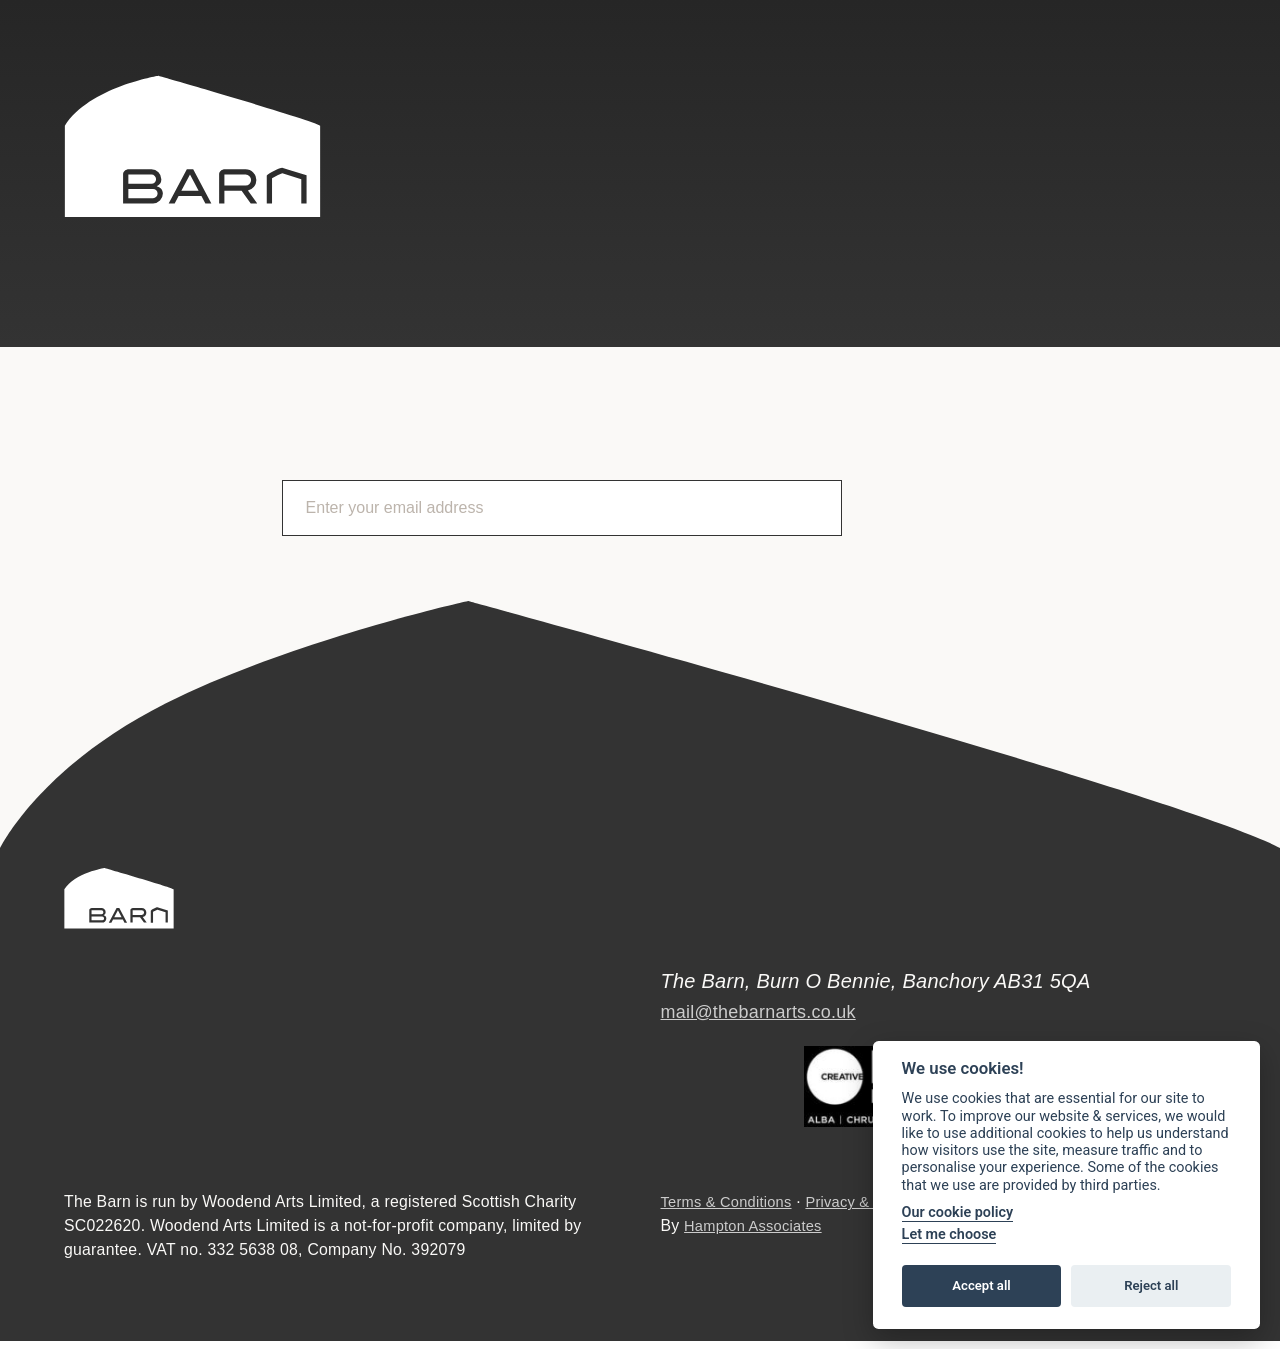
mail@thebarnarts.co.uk (769, 1000)
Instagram (1206, 97)
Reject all (1151, 1285)
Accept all (981, 1285)
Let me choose (949, 1234)
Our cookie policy (958, 1212)
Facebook (1151, 97)
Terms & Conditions (731, 1209)
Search (959, 95)
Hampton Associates (758, 1233)
